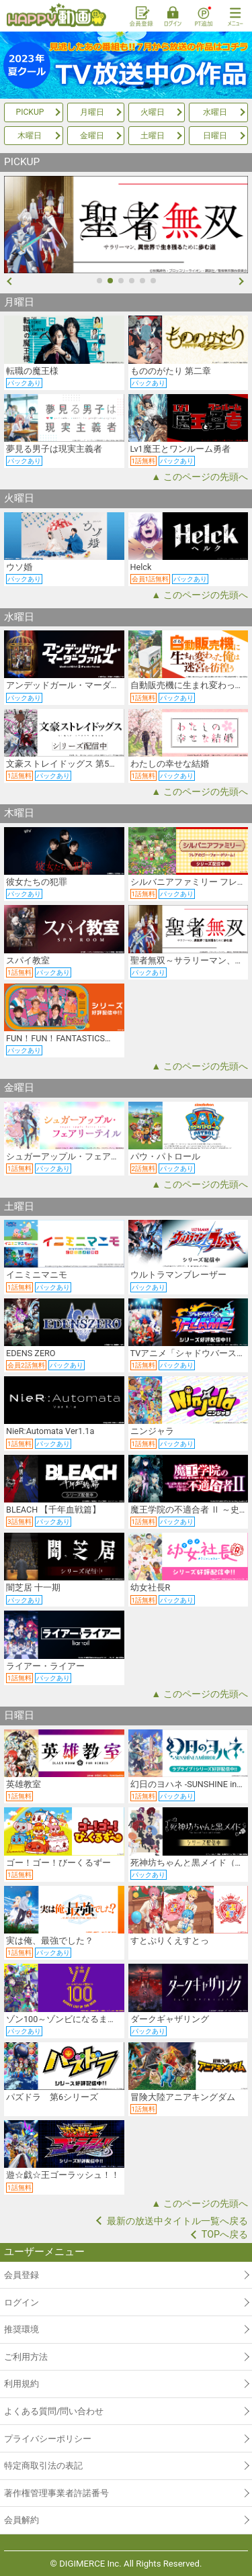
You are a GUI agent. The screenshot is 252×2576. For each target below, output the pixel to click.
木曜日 (29, 135)
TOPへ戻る (225, 2234)
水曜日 (215, 112)
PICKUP (30, 112)
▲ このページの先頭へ (199, 476)
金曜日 (92, 135)
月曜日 (92, 112)
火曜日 (152, 112)
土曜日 (152, 135)
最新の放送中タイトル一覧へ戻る (177, 2220)
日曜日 (215, 135)
